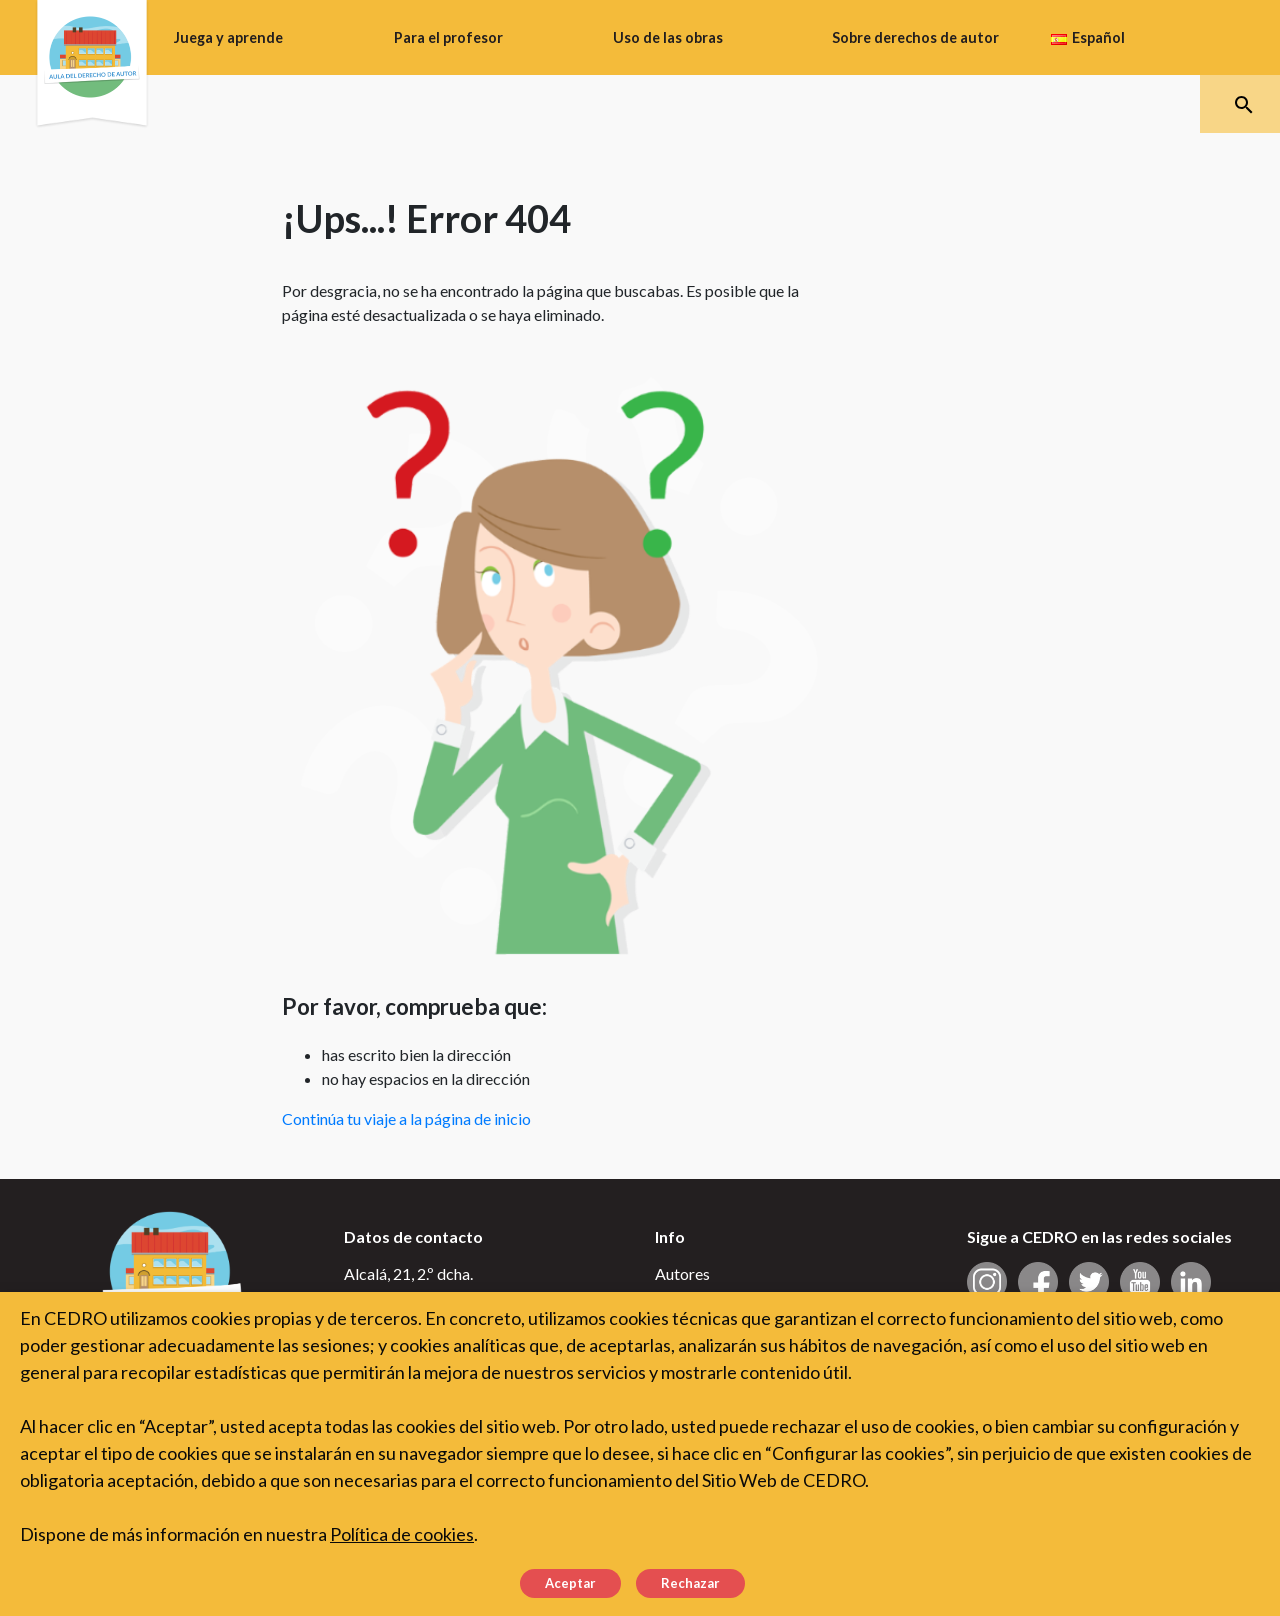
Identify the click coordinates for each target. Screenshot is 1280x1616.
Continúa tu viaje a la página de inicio (406, 1118)
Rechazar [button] (690, 1583)
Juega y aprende (228, 37)
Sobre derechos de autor (915, 37)
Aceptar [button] (570, 1583)
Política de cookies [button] (402, 1534)
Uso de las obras (668, 37)
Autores (682, 1273)
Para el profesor (448, 37)
